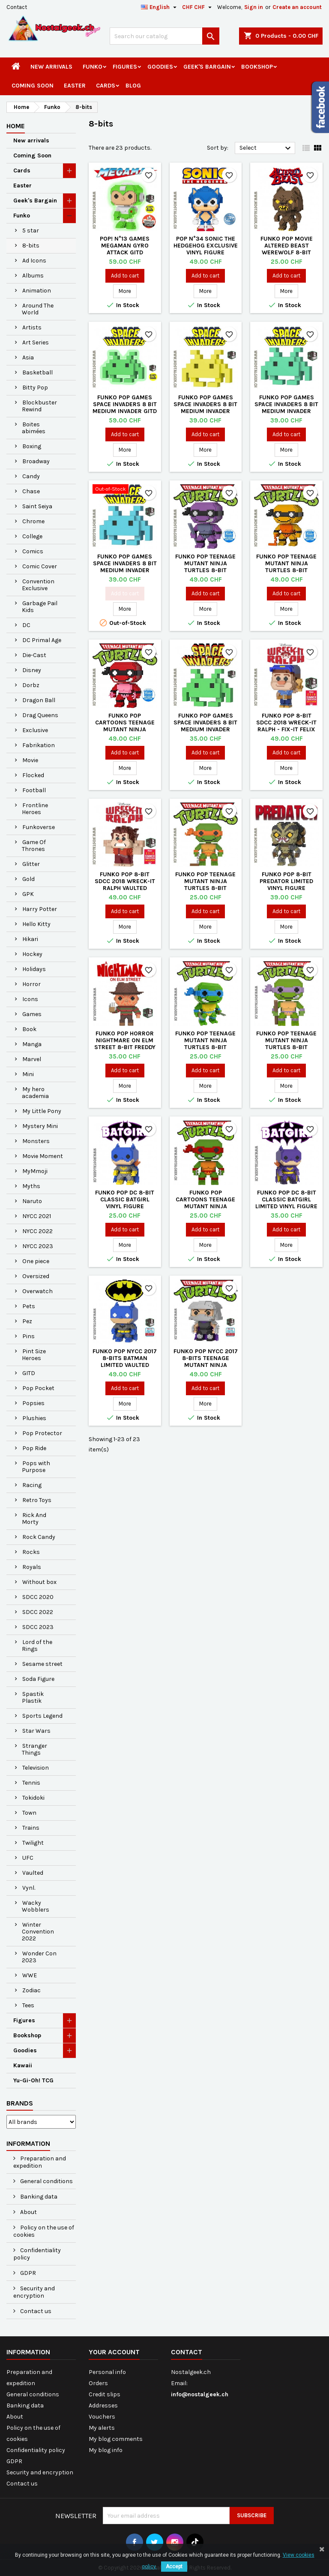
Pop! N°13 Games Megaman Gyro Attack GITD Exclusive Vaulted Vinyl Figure (124, 252)
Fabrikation (38, 745)
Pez (27, 1321)
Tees (28, 2005)
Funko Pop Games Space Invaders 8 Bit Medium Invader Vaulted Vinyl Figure (205, 726)
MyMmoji (35, 1171)
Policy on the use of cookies (43, 2231)
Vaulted (32, 1872)
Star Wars (36, 1730)
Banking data (38, 2196)
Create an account (297, 7)
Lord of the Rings (37, 1645)
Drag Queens (40, 715)
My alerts (102, 2427)
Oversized (35, 1276)
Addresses (103, 2405)
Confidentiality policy (37, 2254)
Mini (28, 1074)
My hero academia (35, 1093)
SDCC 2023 (38, 1627)
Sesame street (42, 1664)
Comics (32, 551)
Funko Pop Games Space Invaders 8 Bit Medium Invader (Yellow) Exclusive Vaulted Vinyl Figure (205, 411)
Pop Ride (34, 1448)
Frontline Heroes (35, 809)
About (28, 2212)
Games (32, 1014)
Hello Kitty (36, 924)
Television (35, 1767)
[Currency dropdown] (198, 7)
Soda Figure (38, 1679)
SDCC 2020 (38, 1597)
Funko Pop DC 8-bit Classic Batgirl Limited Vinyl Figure (286, 1199)
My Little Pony (41, 1111)
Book (29, 1029)
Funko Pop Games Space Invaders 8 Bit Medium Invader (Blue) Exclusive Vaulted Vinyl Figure (125, 570)
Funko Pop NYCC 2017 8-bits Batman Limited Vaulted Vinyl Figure (125, 1361)
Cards (105, 85)
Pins (28, 1336)
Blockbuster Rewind (39, 406)
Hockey (32, 954)
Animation (36, 290)
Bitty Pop (35, 387)
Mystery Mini (40, 1126)
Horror (31, 984)
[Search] (164, 36)
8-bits (30, 245)
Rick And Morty (34, 1518)
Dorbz (30, 685)
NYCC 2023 (37, 1246)
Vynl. (28, 1887)
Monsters (36, 1141)
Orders (98, 2383)
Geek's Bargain (207, 66)
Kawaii (22, 2065)
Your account (114, 2352)
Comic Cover (39, 566)
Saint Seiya (37, 506)
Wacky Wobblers (35, 1906)
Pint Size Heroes (34, 1355)
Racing (32, 1485)
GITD (28, 1373)
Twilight (33, 1842)
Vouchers (102, 2416)
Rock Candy (38, 1537)
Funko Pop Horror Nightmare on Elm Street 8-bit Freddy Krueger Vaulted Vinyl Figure (125, 1047)
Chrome (33, 521)
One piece (35, 1261)
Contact (16, 7)
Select (266, 148)
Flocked (33, 775)
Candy (31, 476)
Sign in (253, 7)
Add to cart (125, 275)
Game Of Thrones (34, 846)
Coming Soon (33, 85)
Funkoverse (38, 827)
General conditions (46, 2181)
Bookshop (257, 66)
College (32, 536)
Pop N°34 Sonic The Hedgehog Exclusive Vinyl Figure (205, 245)
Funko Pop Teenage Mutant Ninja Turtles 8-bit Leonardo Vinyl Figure (205, 1047)
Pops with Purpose (36, 1467)
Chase (31, 491)
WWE (29, 1975)
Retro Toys (36, 1500)
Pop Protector (42, 1433)
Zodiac (31, 1990)
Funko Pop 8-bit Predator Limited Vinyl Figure (286, 881)
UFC (27, 1857)
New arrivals (51, 66)
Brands (19, 2103)
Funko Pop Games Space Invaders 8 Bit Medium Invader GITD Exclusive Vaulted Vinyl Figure (125, 411)
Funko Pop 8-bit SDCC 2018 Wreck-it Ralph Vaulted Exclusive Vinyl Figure (125, 888)
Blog (133, 85)
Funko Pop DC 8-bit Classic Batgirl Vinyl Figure (124, 1199)
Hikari (30, 939)
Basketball (37, 372)
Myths (31, 1186)
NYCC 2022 (37, 1231)
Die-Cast (34, 655)
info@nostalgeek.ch (199, 2394)
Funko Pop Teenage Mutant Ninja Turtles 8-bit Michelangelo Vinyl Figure (205, 888)
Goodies (160, 66)
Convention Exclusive (38, 585)
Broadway (36, 461)
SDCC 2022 (37, 1612)
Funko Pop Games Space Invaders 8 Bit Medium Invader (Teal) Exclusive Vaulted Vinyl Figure (286, 411)
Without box (39, 1582)
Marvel (31, 1059)
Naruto (32, 1201)
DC (26, 625)
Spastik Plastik (33, 1697)
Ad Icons (34, 260)
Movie (30, 760)
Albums (33, 275)
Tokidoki (33, 1797)
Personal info (107, 2372)
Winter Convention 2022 (38, 1931)
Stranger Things (34, 1749)
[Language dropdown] (160, 7)
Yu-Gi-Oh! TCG (33, 2080)
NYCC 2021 (36, 1216)
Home (15, 126)
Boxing (31, 446)
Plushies (34, 1418)
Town (29, 1812)
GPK (28, 894)
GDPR (27, 2273)
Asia (28, 357)
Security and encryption (34, 2292)
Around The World (38, 309)
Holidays (34, 969)
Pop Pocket (38, 1388)
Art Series (35, 342)
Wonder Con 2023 (39, 1957)
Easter (75, 85)
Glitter (31, 864)
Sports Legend (42, 1715)
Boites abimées (33, 428)
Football (34, 790)
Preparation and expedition (39, 2162)
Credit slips (104, 2394)
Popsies (33, 1403)
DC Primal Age (41, 640)
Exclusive (35, 730)
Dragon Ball (38, 700)
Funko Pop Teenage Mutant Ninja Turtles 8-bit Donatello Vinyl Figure (286, 1047)
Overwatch (37, 1291)
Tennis (31, 1782)
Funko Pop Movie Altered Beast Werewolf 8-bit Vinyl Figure (286, 249)
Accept (174, 2567)
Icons (30, 999)
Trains (30, 1827)
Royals (31, 1567)
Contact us (35, 2311)
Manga (32, 1044)
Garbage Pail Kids (39, 607)
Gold (28, 879)
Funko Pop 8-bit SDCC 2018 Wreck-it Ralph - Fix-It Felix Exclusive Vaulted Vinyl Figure (286, 729)
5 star (30, 230)
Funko (92, 66)
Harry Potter (39, 909)
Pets (28, 1306)
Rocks (31, 1552)
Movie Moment (42, 1156)
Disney (31, 670)
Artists (32, 327)
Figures (125, 66)
